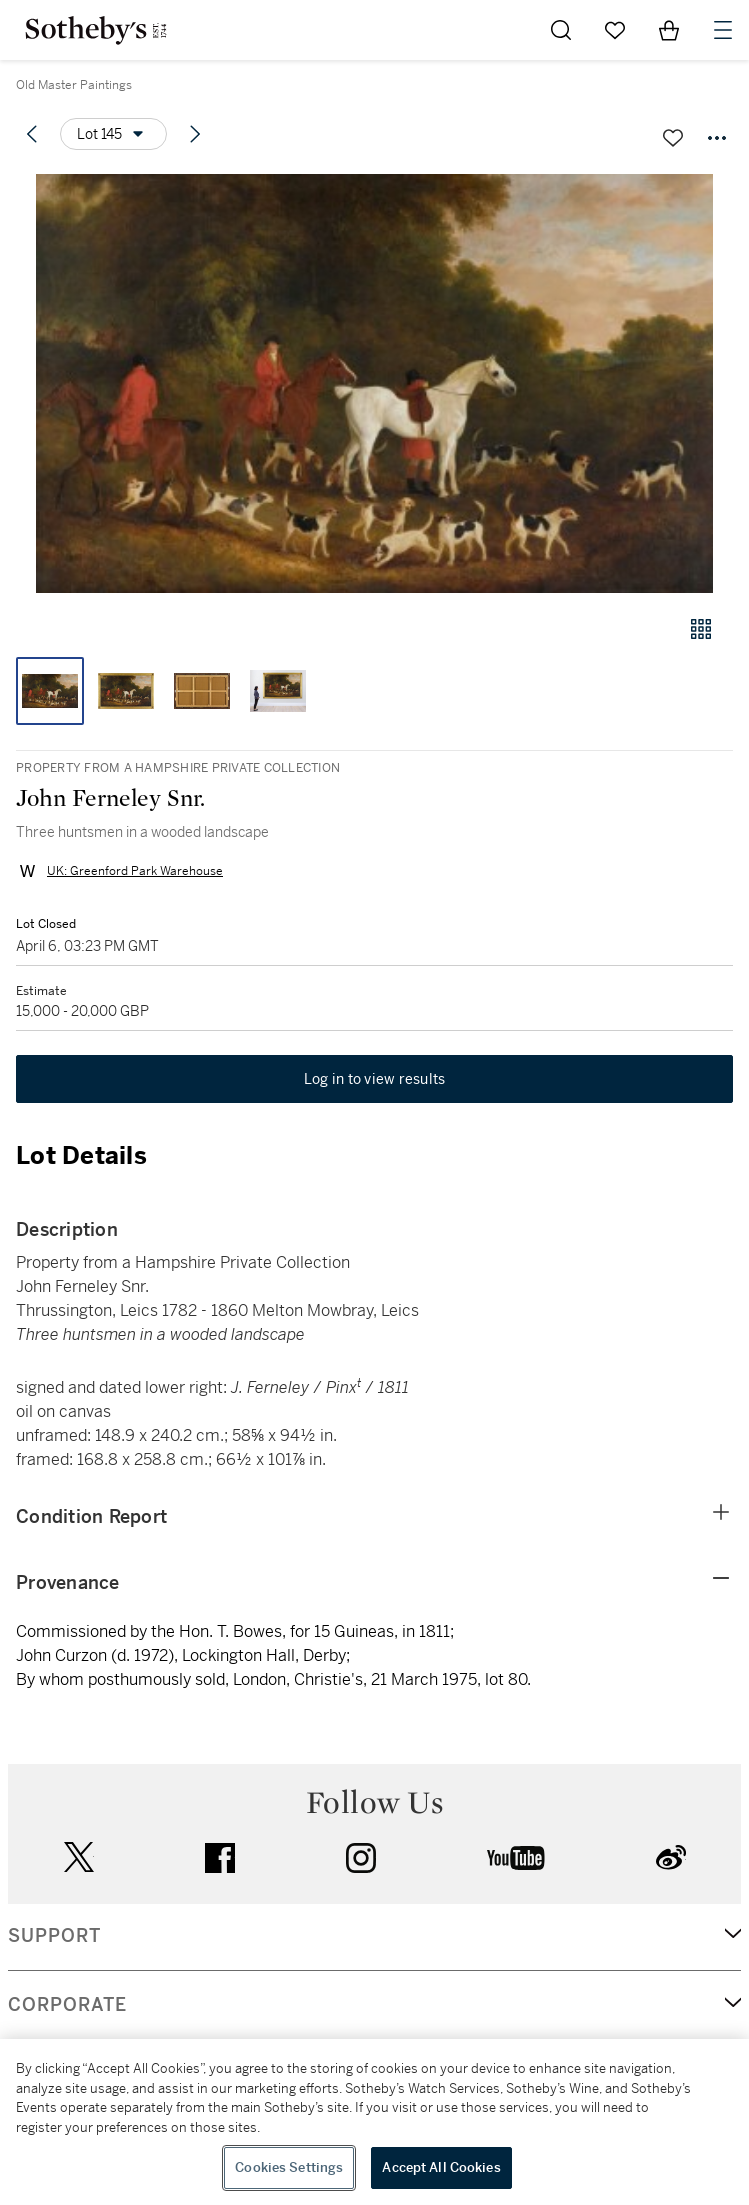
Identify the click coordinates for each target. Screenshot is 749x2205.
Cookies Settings (289, 2167)
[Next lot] (195, 134)
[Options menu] (113, 134)
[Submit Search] (561, 30)
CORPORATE (67, 2005)
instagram (361, 1858)
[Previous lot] (32, 134)
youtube (516, 1858)
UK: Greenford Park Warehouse (135, 871)
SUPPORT (54, 1936)
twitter (79, 1857)
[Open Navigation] (723, 30)
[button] (374, 383)
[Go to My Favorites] (615, 30)
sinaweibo (671, 1857)
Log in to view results (375, 1079)
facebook (220, 1858)
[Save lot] (673, 138)
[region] (374, 2122)
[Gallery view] (701, 629)
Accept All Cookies (441, 2167)
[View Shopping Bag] (669, 30)
